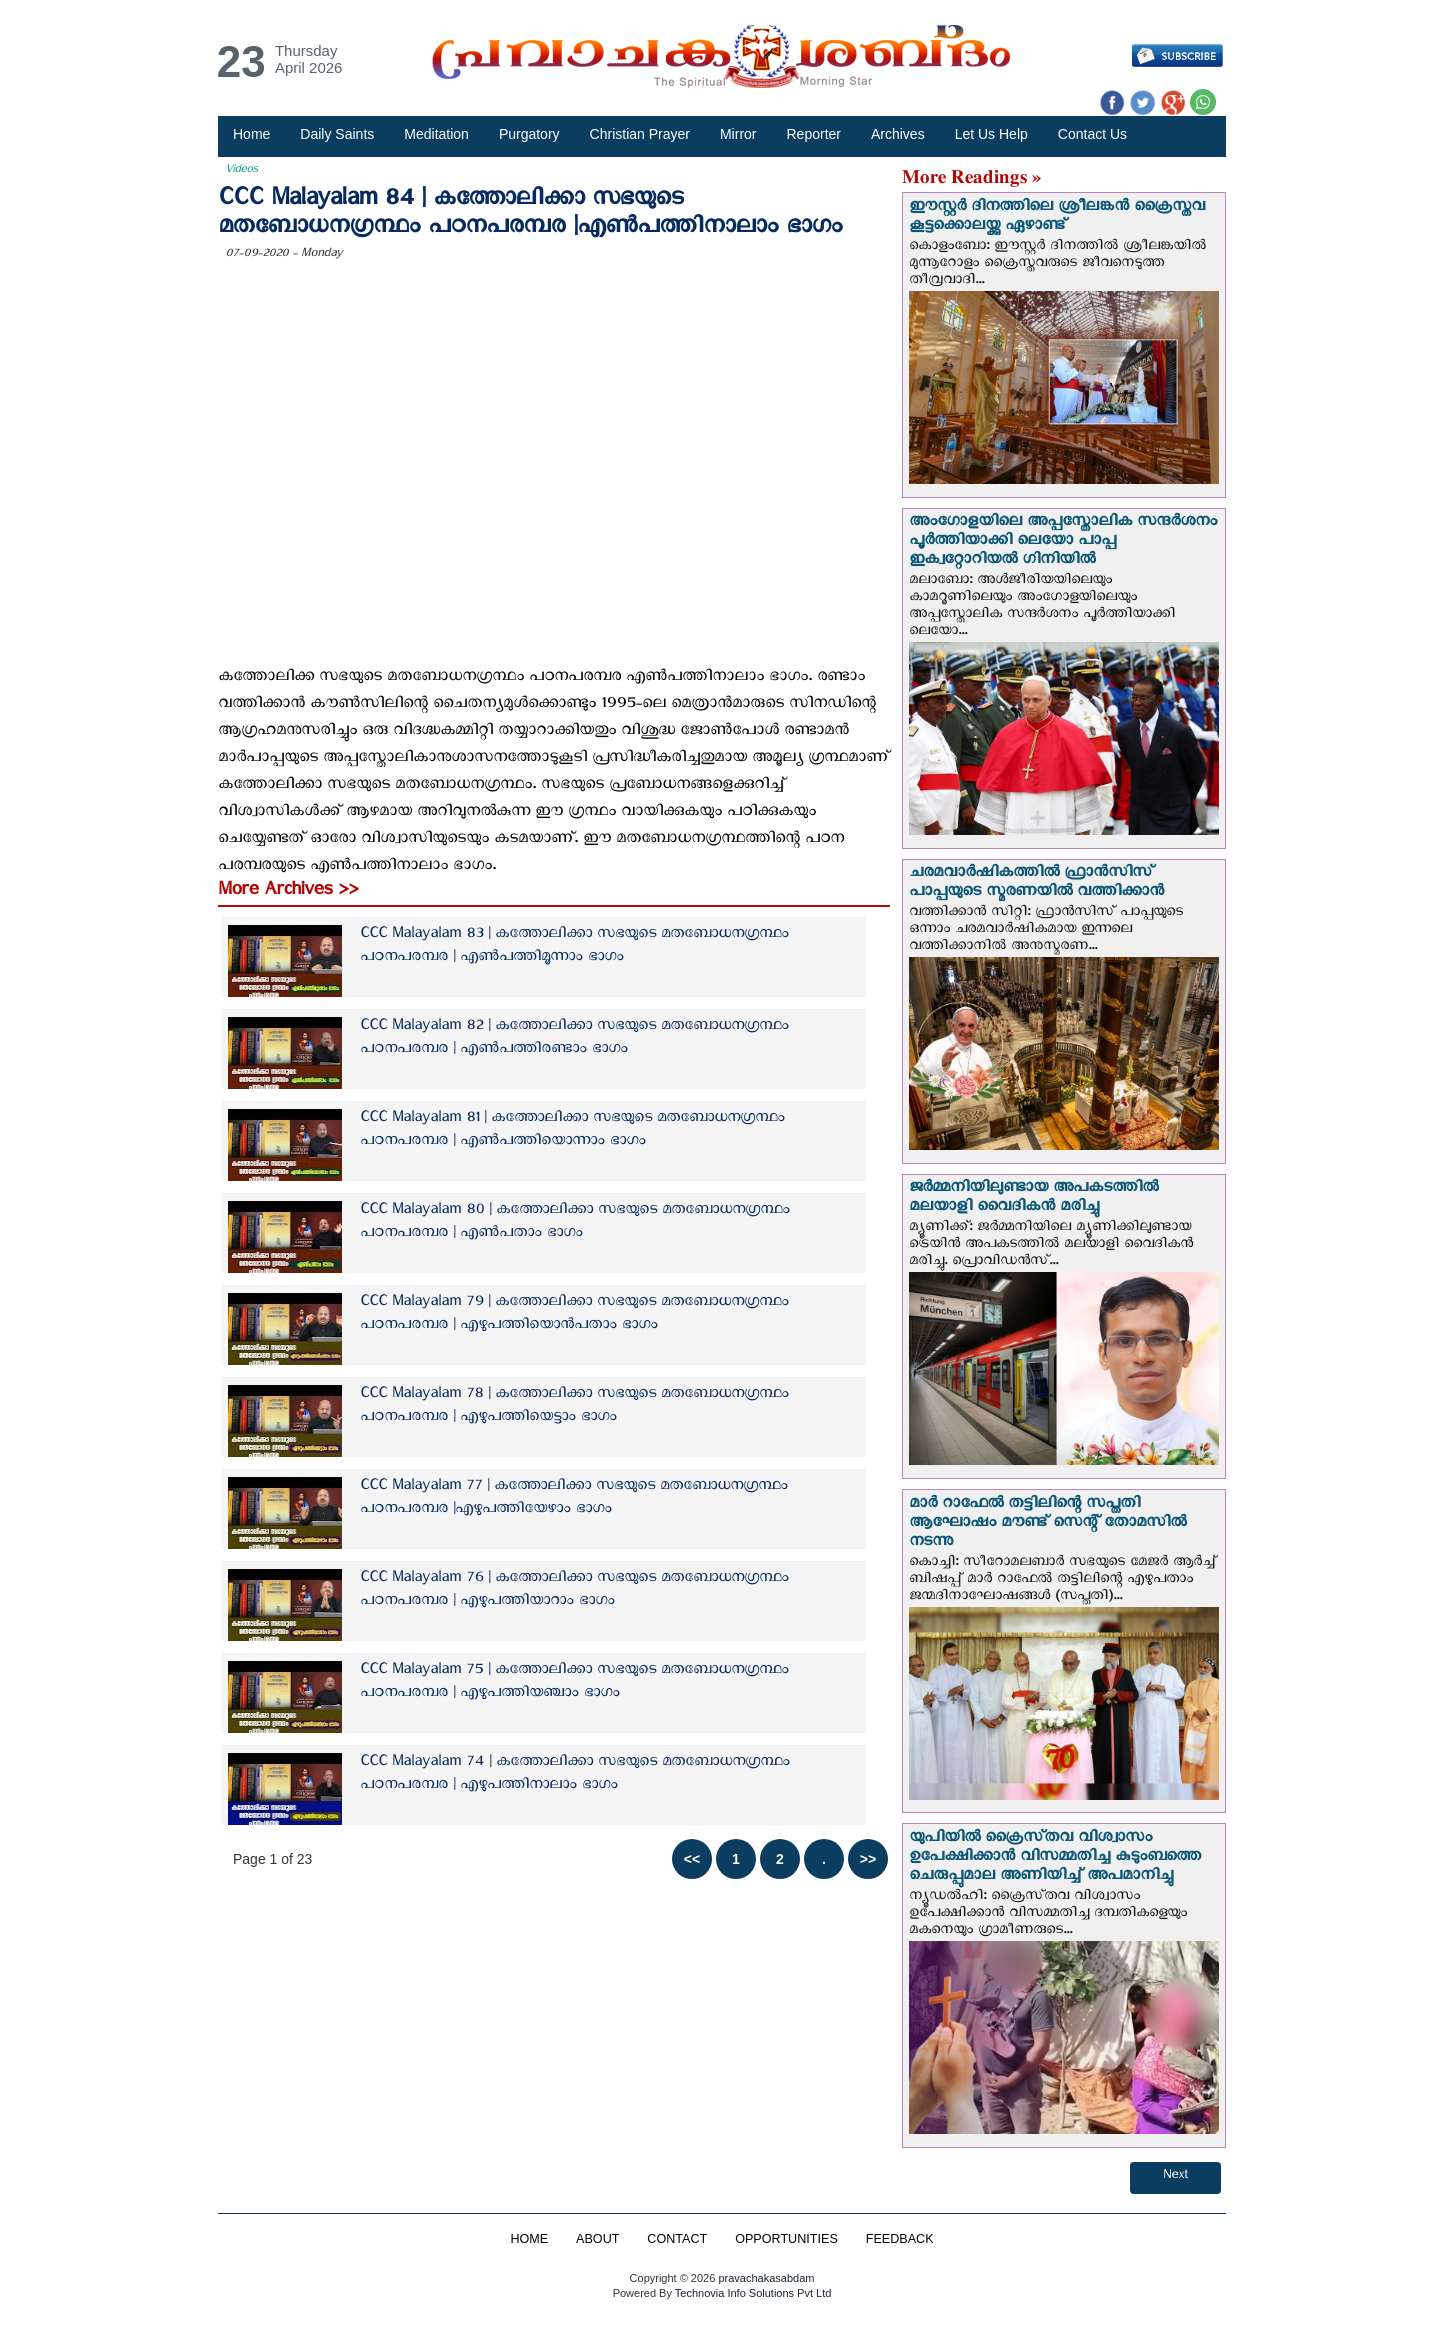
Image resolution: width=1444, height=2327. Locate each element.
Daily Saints (337, 134)
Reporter (814, 134)
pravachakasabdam (766, 2278)
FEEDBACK (900, 2239)
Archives (898, 134)
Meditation (436, 134)
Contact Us (1092, 134)
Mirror (738, 134)
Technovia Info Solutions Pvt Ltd (751, 2293)
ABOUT (597, 2239)
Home (251, 134)
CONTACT (677, 2239)
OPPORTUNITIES (786, 2239)
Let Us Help (991, 134)
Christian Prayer (640, 134)
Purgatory (529, 134)
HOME (529, 2239)
